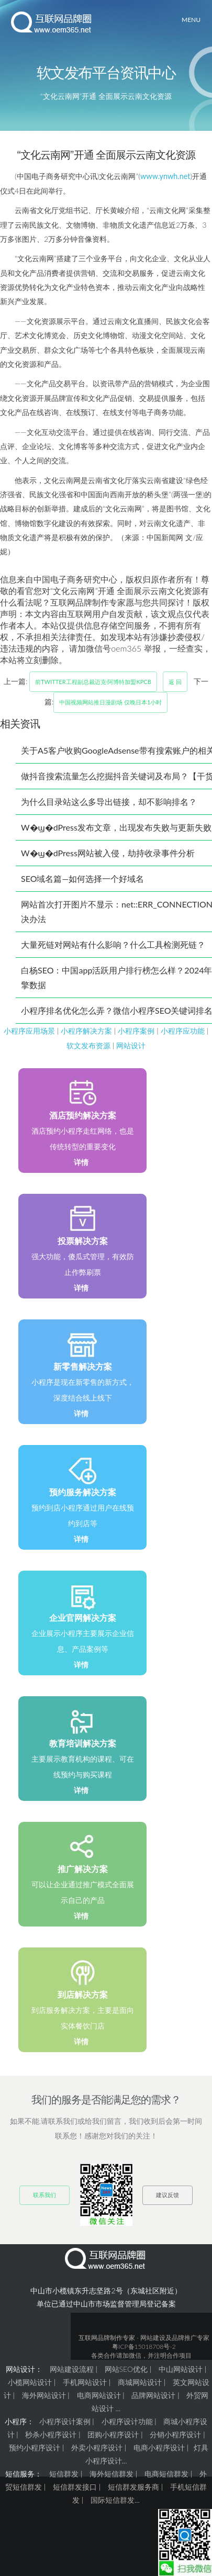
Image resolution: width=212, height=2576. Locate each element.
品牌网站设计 (153, 2395)
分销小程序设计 (175, 2434)
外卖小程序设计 (96, 2447)
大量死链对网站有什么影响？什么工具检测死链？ (113, 944)
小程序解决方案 (86, 1030)
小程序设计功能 (127, 2421)
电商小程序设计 (159, 2447)
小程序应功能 (183, 1030)
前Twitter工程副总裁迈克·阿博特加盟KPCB (93, 681)
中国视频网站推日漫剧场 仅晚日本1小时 (110, 702)
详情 (81, 1162)
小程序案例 (136, 1030)
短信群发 (64, 2473)
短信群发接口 (75, 2486)
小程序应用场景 (29, 1030)
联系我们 (44, 2194)
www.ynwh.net (165, 176)
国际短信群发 (113, 2499)
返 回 (175, 681)
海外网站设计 (44, 2395)
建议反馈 (167, 2194)
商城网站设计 (140, 2382)
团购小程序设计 (113, 2434)
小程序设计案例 (65, 2421)
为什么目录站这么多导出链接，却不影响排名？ (109, 802)
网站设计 (131, 1045)
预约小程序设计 (34, 2447)
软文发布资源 (88, 1045)
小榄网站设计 (30, 2382)
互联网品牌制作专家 (107, 2338)
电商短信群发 (166, 2473)
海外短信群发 (111, 2473)
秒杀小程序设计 (50, 2434)
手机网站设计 (85, 2382)
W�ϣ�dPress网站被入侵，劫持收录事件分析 (108, 853)
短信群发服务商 (133, 2486)
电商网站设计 (99, 2395)
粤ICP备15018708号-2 (143, 2346)
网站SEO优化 (126, 2369)
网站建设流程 (72, 2369)
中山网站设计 (181, 2369)
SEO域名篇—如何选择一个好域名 (82, 878)
